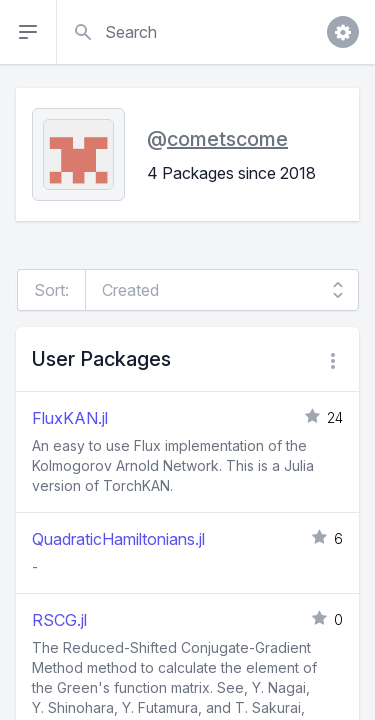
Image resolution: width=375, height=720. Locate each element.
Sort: (51, 290)
